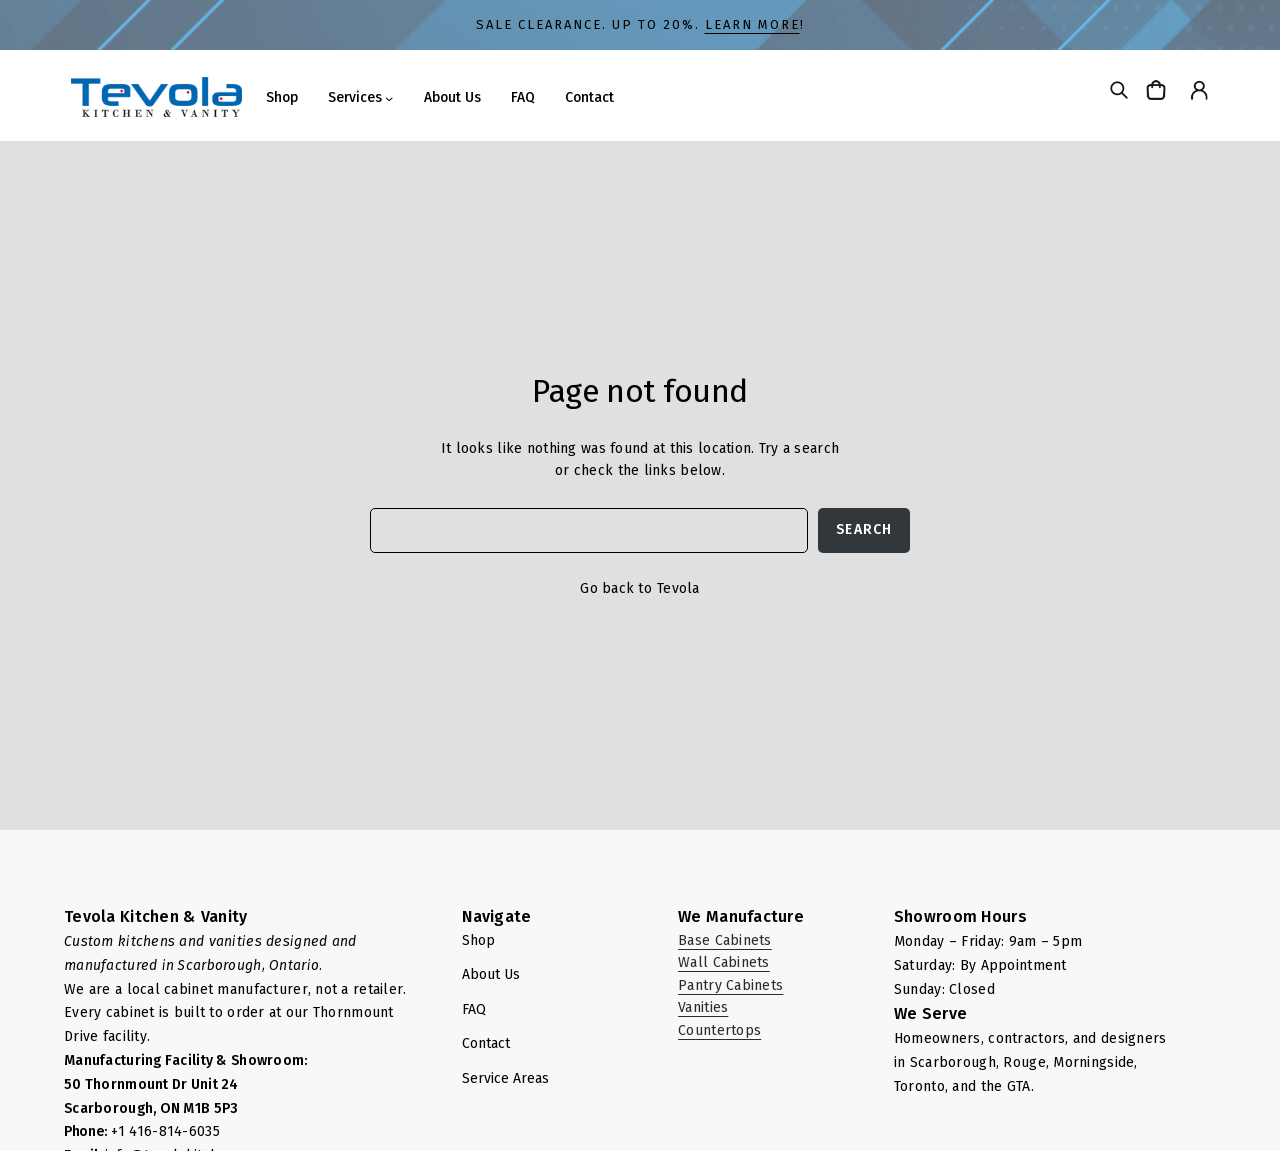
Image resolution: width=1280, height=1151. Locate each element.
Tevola (678, 588)
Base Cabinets (725, 940)
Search (864, 529)
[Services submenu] (389, 98)
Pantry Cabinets (730, 985)
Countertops (719, 1030)
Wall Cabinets (724, 962)
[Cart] (1158, 89)
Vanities (703, 1007)
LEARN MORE (752, 24)
